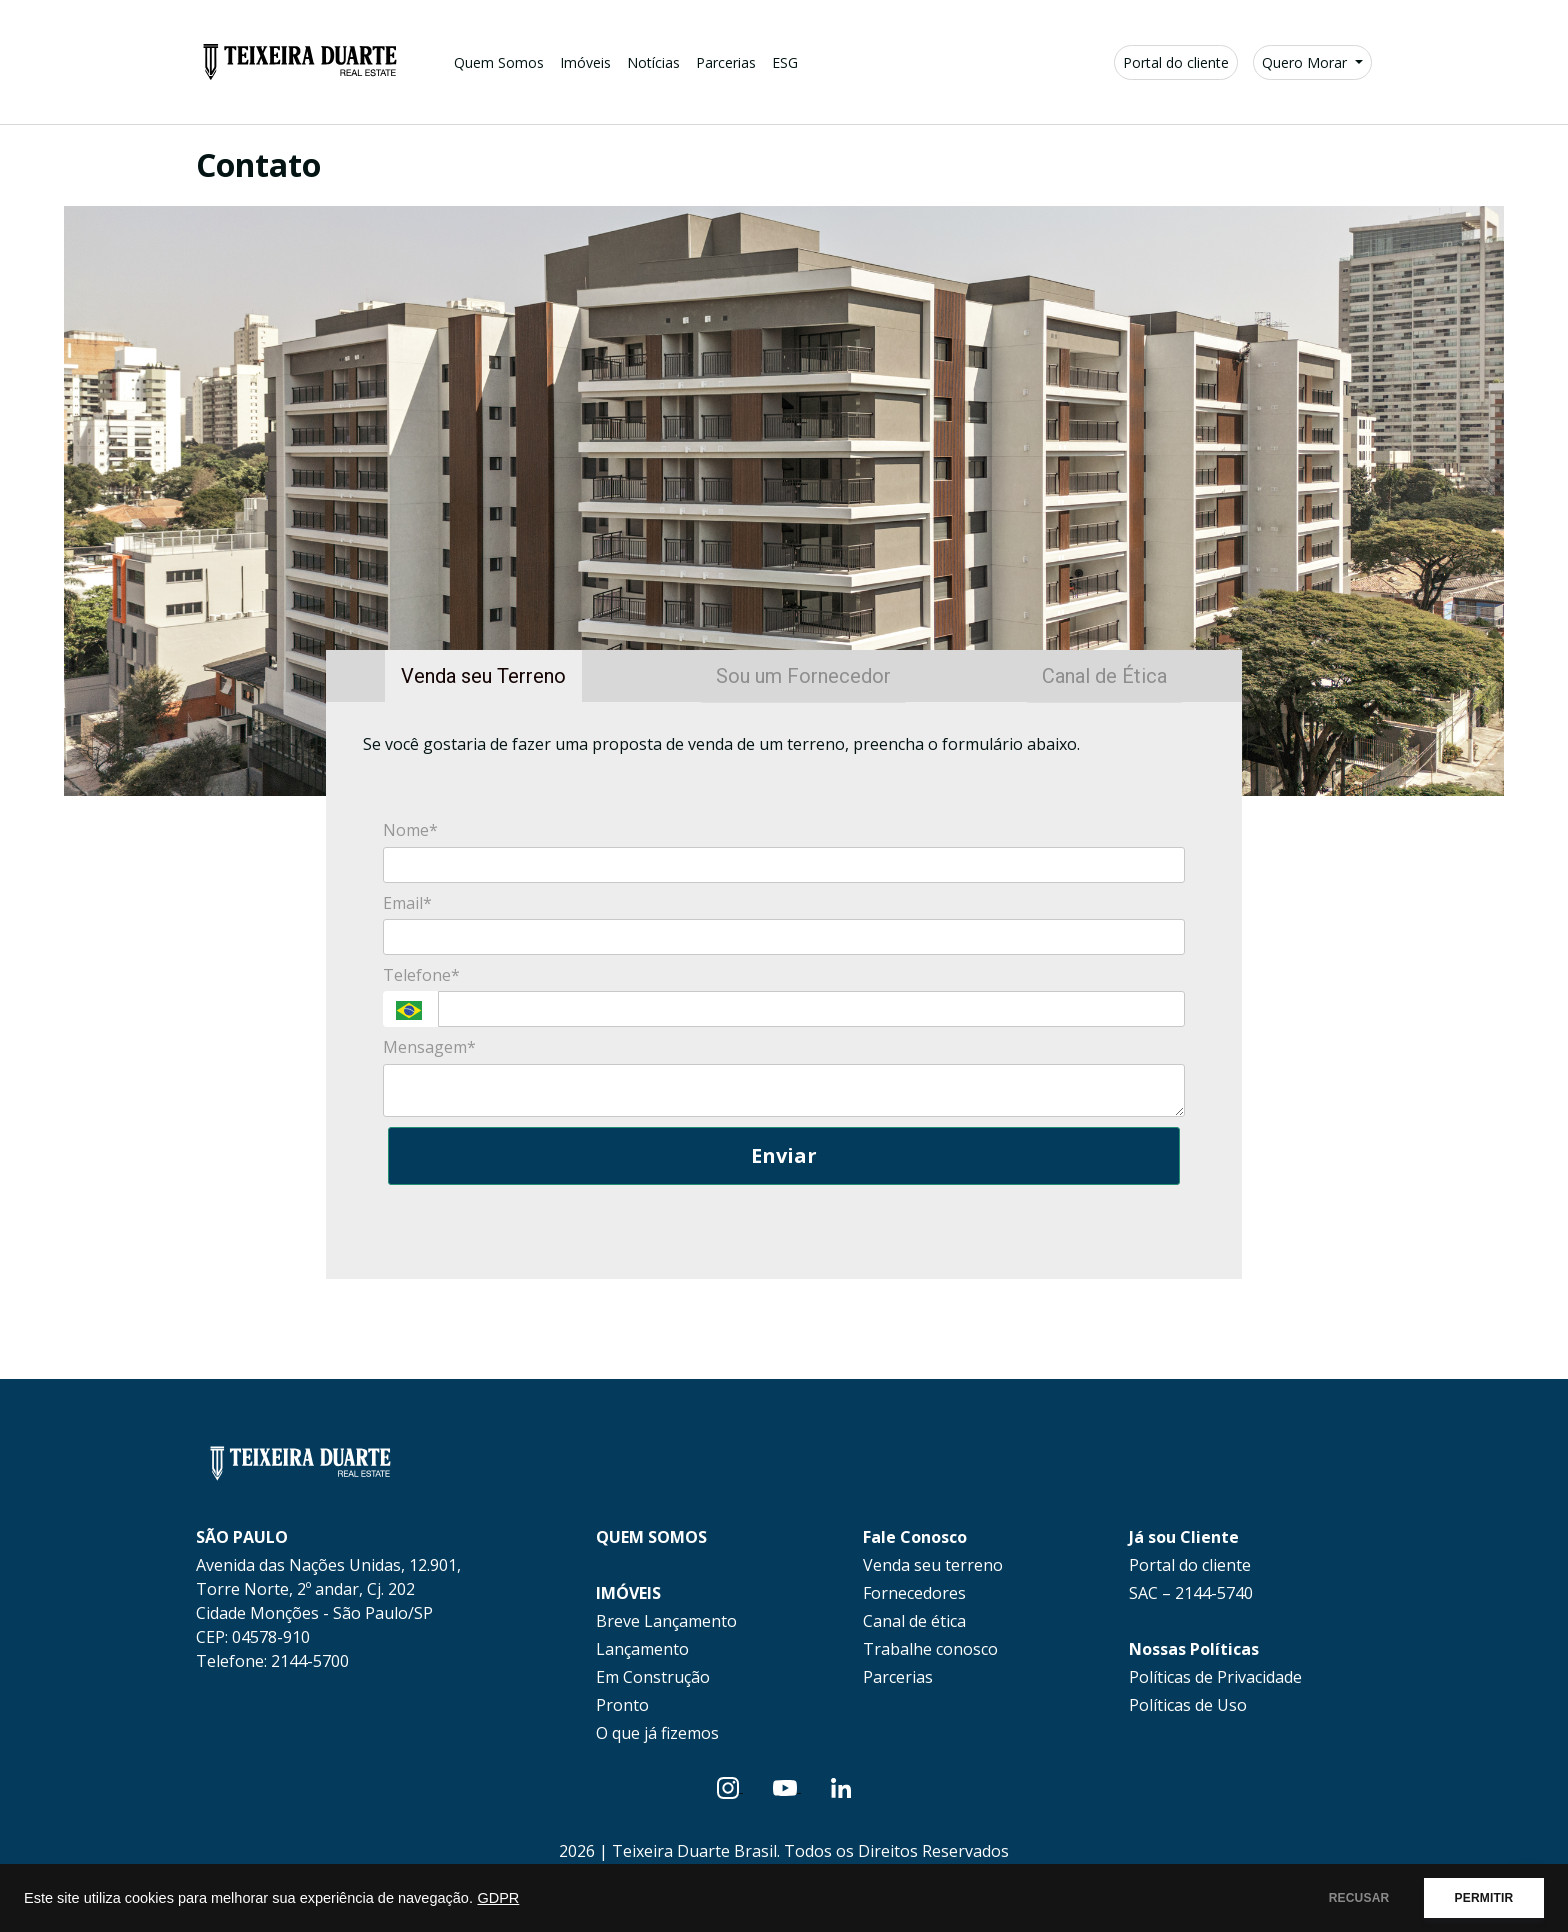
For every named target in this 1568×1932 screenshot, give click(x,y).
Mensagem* (429, 1047)
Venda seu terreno (933, 1565)
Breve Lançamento (666, 1621)
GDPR (498, 1898)
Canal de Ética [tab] (1104, 676)
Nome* (410, 830)
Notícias (653, 62)
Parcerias (726, 62)
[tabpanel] (784, 990)
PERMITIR (1479, 1898)
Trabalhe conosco (930, 1649)
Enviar (784, 1155)
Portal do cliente (1176, 62)
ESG (785, 62)
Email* (407, 903)
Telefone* (421, 975)
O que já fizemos (657, 1733)
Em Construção (653, 1677)
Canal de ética (914, 1621)
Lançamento (642, 1649)
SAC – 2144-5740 (1191, 1593)
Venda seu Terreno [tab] (483, 676)
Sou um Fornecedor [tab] (803, 676)
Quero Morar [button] (1306, 62)
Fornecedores (914, 1593)
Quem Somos (499, 62)
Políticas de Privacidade (1215, 1677)
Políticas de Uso (1188, 1705)
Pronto (622, 1705)
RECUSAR (1346, 1898)
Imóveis (585, 62)
